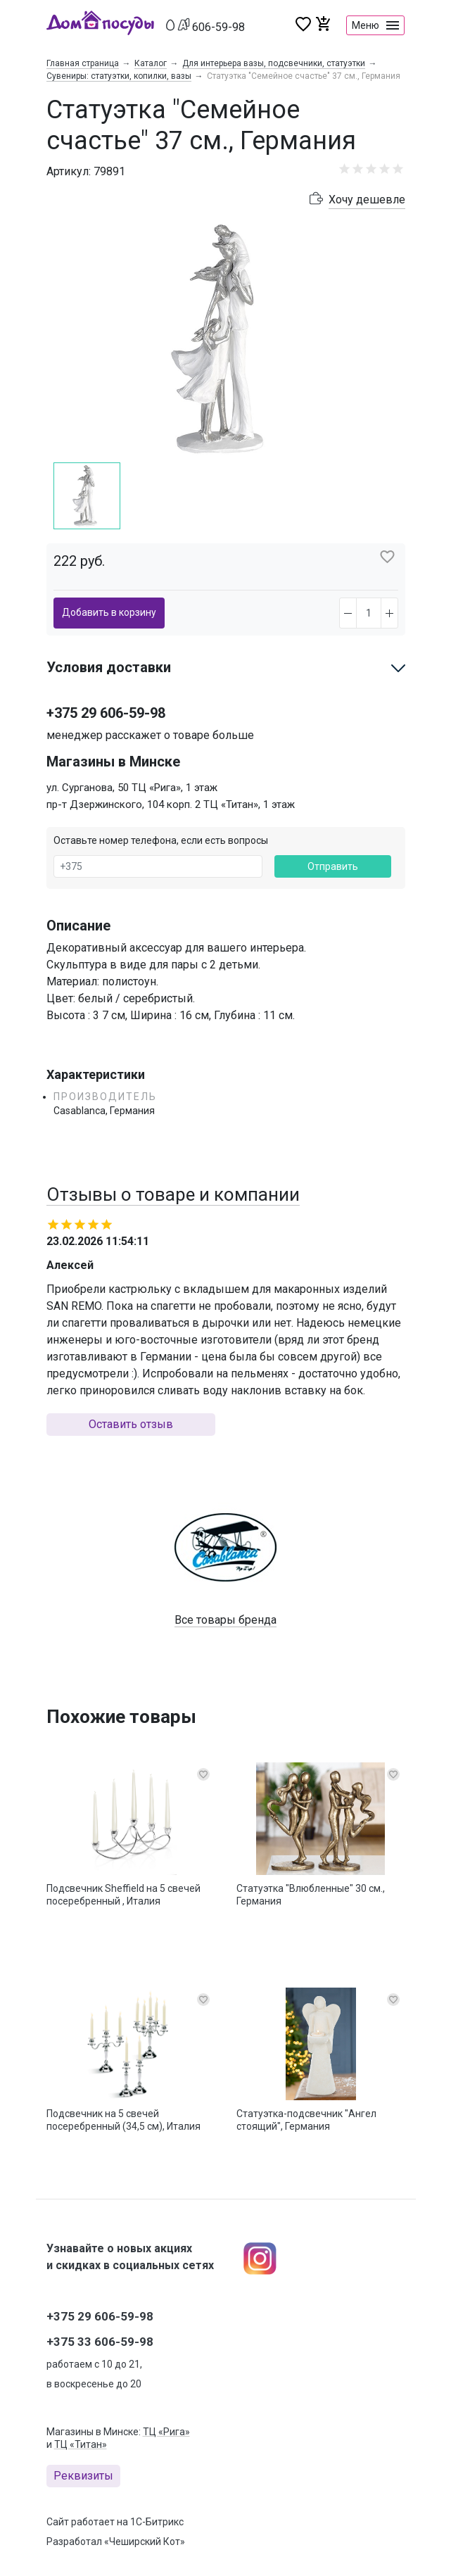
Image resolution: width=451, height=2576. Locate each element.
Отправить (332, 866)
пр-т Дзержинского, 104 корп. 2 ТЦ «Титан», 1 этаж (170, 804)
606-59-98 (218, 27)
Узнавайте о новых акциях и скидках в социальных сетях (130, 2257)
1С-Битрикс (157, 2521)
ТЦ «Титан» (80, 2444)
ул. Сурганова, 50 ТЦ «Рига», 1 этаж (131, 787)
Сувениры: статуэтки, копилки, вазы (118, 76)
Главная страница (82, 63)
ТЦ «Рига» (166, 2431)
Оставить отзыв (131, 1424)
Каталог (150, 63)
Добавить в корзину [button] (109, 612)
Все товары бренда (225, 1620)
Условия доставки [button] (108, 667)
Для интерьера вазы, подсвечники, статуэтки (273, 63)
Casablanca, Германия (104, 1110)
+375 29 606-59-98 (105, 713)
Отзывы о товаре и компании (173, 1194)
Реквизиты (83, 2475)
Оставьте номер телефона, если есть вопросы (160, 840)
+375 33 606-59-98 (99, 2342)
